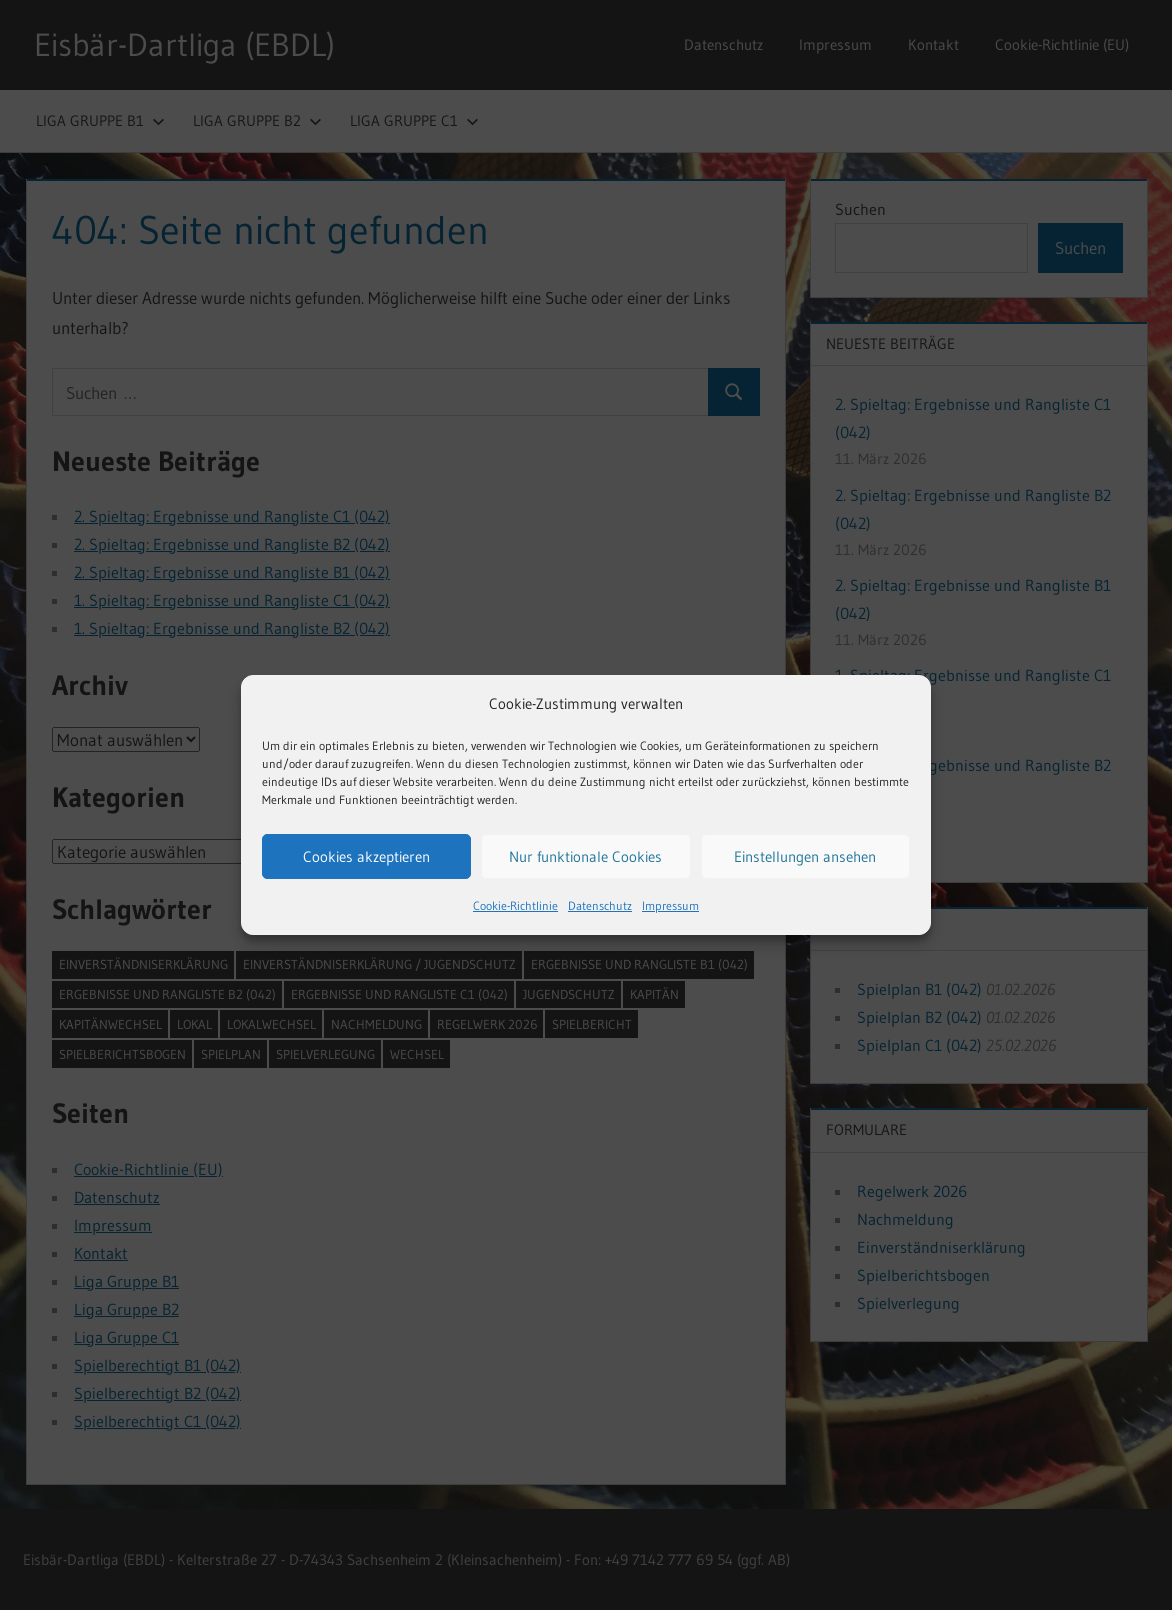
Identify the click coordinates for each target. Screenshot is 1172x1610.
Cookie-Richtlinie (515, 905)
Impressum (670, 905)
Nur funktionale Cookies (585, 856)
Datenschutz (600, 905)
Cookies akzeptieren (366, 856)
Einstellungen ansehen (805, 856)
